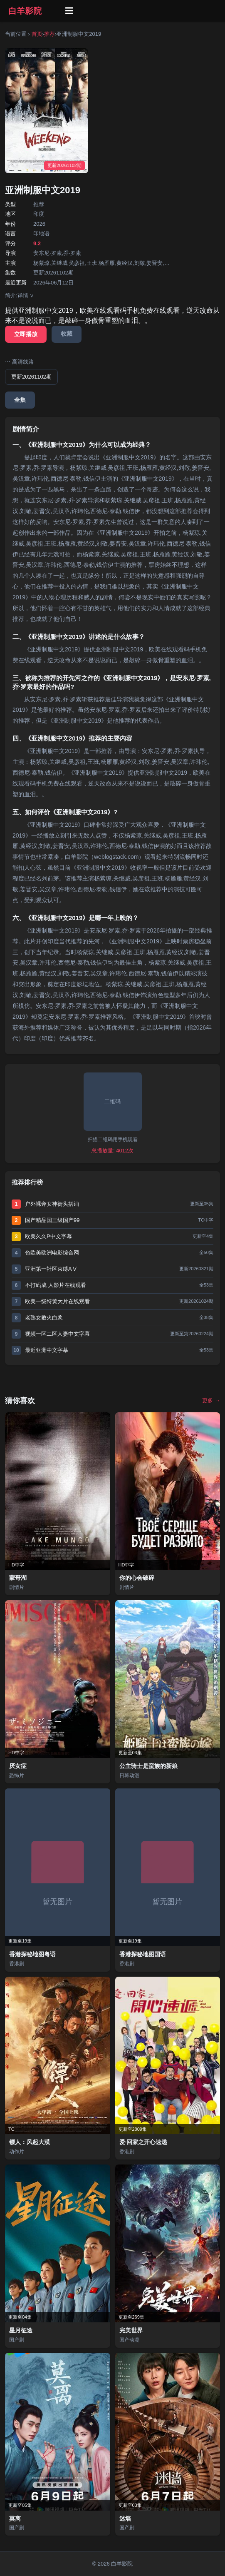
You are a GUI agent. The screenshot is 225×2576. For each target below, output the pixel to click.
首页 (37, 34)
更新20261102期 (31, 377)
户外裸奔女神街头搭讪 (52, 1204)
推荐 (49, 34)
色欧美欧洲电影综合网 (52, 1252)
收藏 (66, 333)
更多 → (211, 1400)
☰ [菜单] (69, 10)
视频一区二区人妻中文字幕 (57, 1334)
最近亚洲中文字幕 (46, 1350)
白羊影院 (25, 10)
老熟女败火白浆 (44, 1317)
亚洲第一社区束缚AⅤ (51, 1269)
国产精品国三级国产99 (52, 1220)
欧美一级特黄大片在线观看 (57, 1301)
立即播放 (25, 334)
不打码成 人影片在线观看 (55, 1285)
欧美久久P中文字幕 (48, 1236)
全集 (20, 399)
